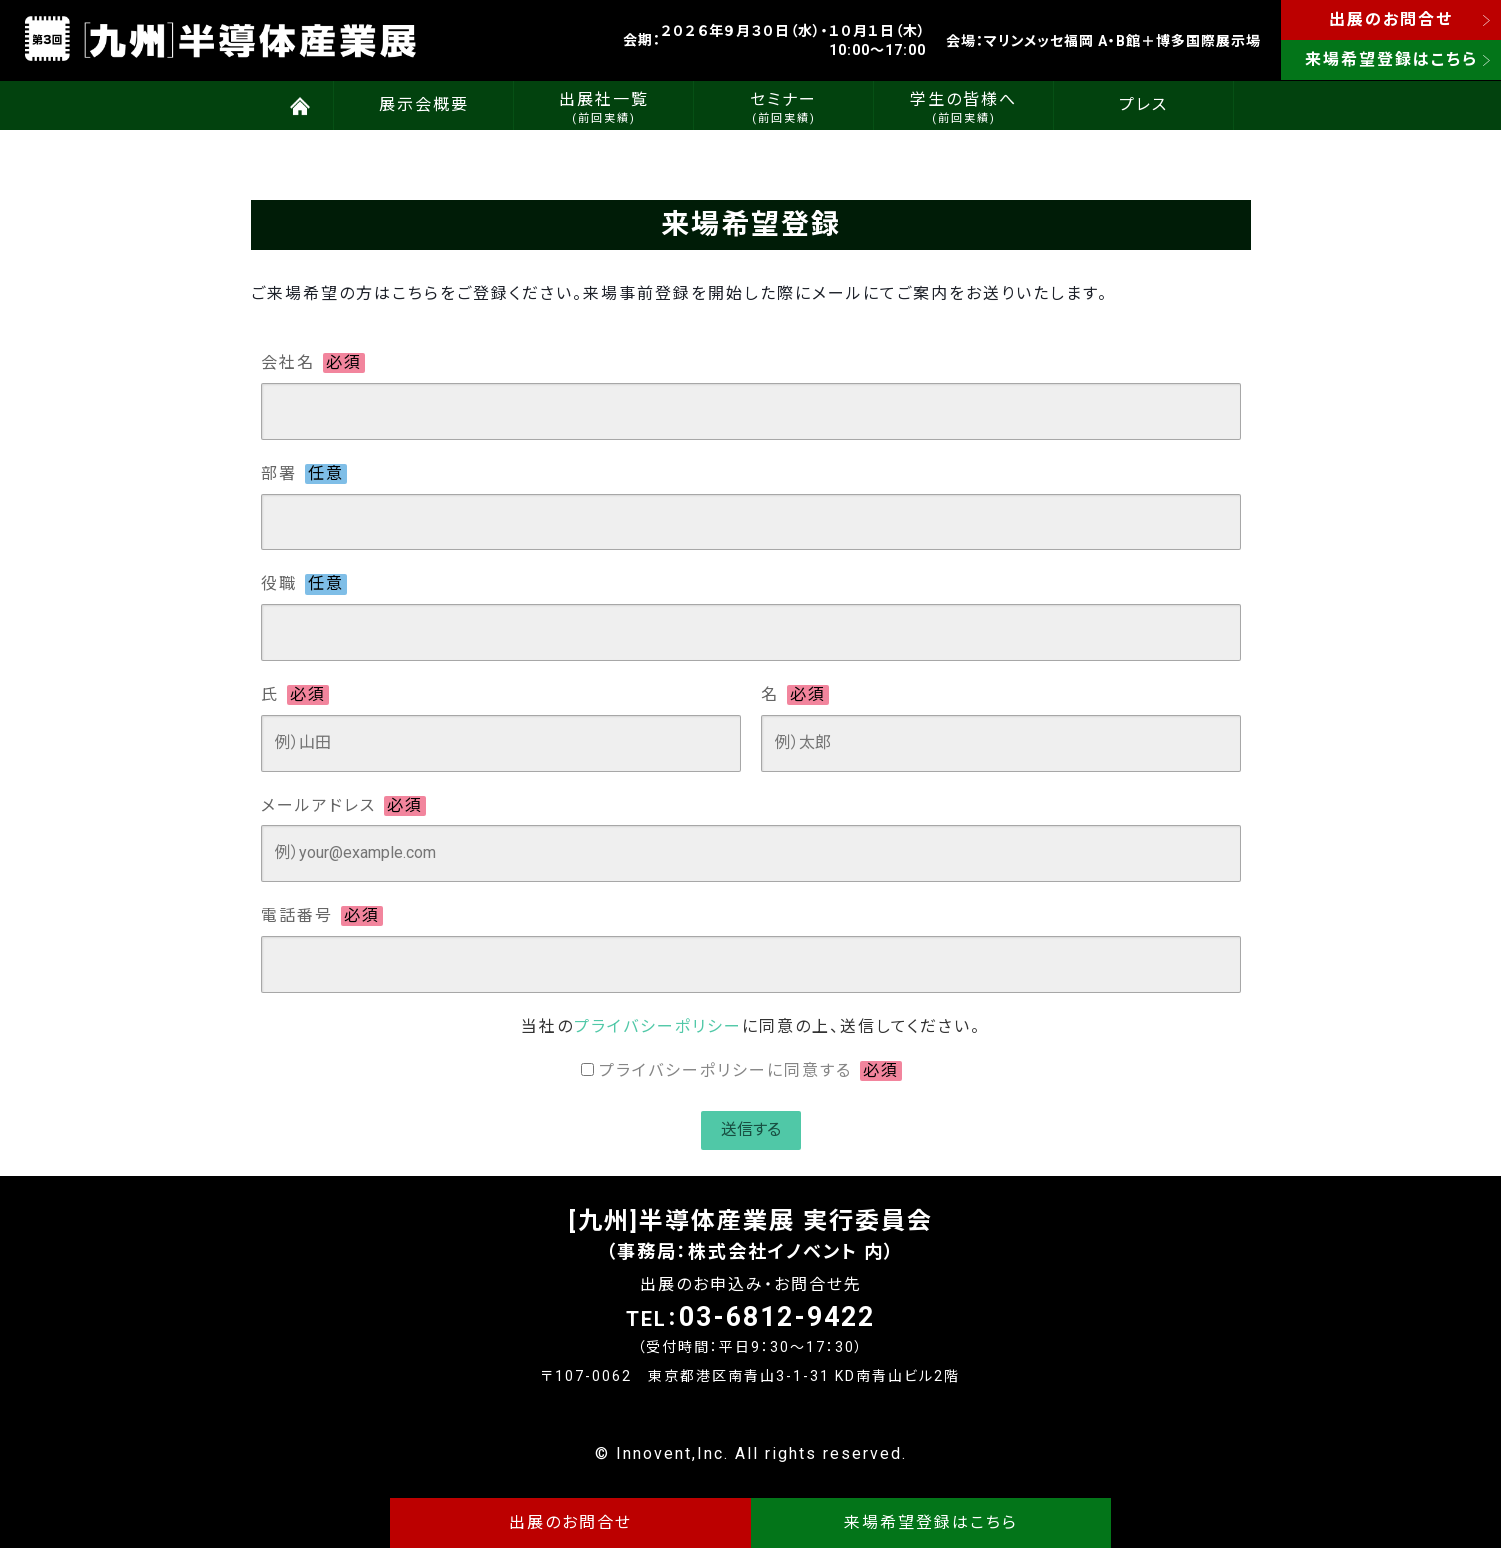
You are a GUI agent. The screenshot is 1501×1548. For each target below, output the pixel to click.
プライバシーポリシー (658, 1026)
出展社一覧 (604, 107)
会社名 (313, 363)
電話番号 (322, 916)
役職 (304, 584)
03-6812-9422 (777, 1317)
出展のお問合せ (1391, 19)
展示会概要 (424, 104)
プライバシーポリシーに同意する (750, 1071)
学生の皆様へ (963, 107)
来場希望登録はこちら (1391, 59)
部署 (304, 474)
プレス (1143, 104)
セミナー (783, 107)
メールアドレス (343, 806)
